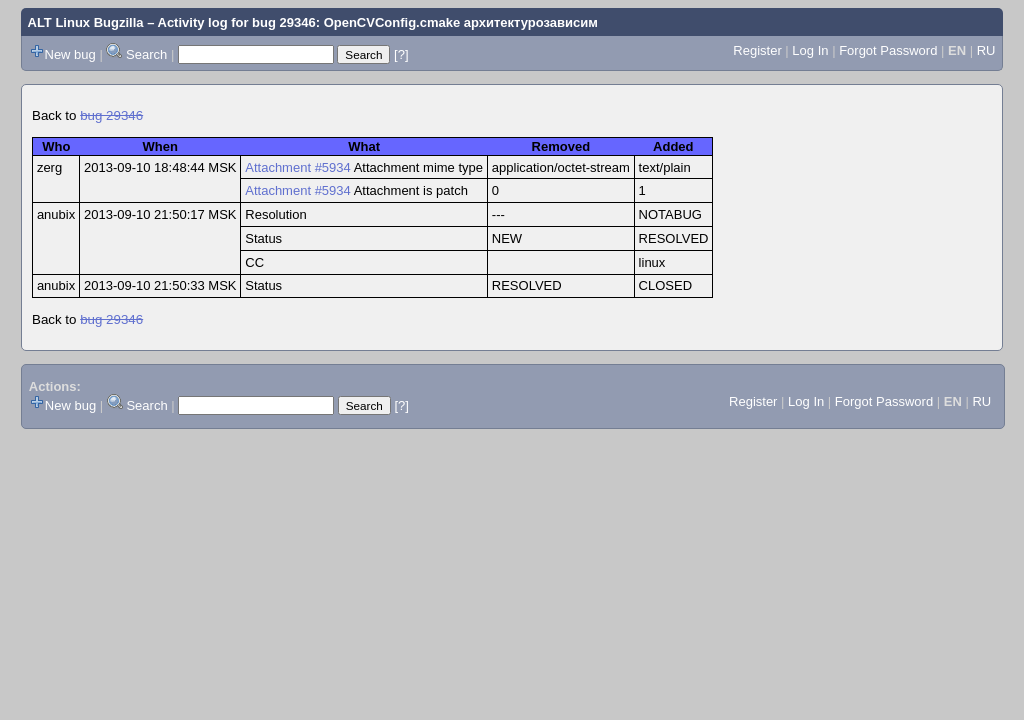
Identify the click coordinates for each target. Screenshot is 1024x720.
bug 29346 (111, 115)
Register (757, 50)
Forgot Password (888, 50)
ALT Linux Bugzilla (86, 22)
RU (986, 50)
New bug (70, 54)
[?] (401, 54)
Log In (810, 50)
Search (146, 54)
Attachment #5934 (298, 167)
